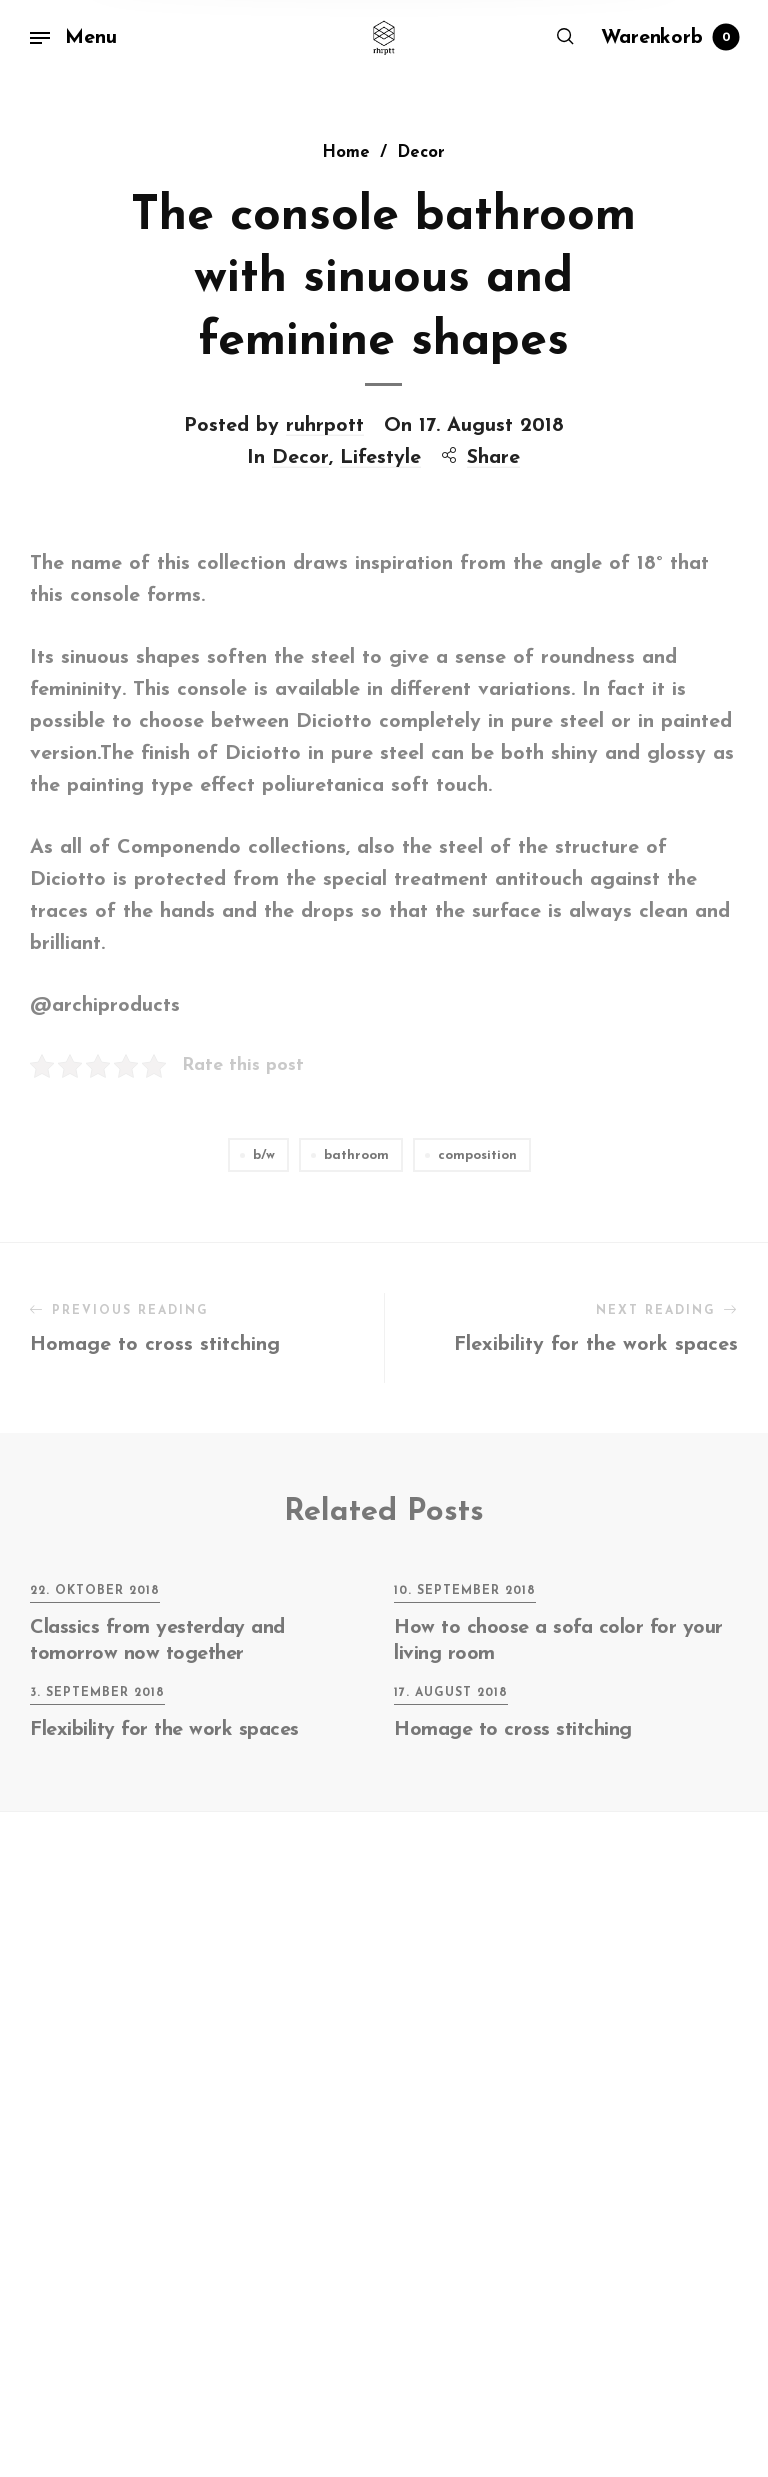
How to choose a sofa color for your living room (558, 1641)
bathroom (356, 1155)
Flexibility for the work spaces (164, 1730)
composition (477, 1155)
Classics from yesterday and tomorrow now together (157, 1641)
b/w (264, 1155)
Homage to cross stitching (513, 1730)
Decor (300, 434)
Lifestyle (380, 434)
